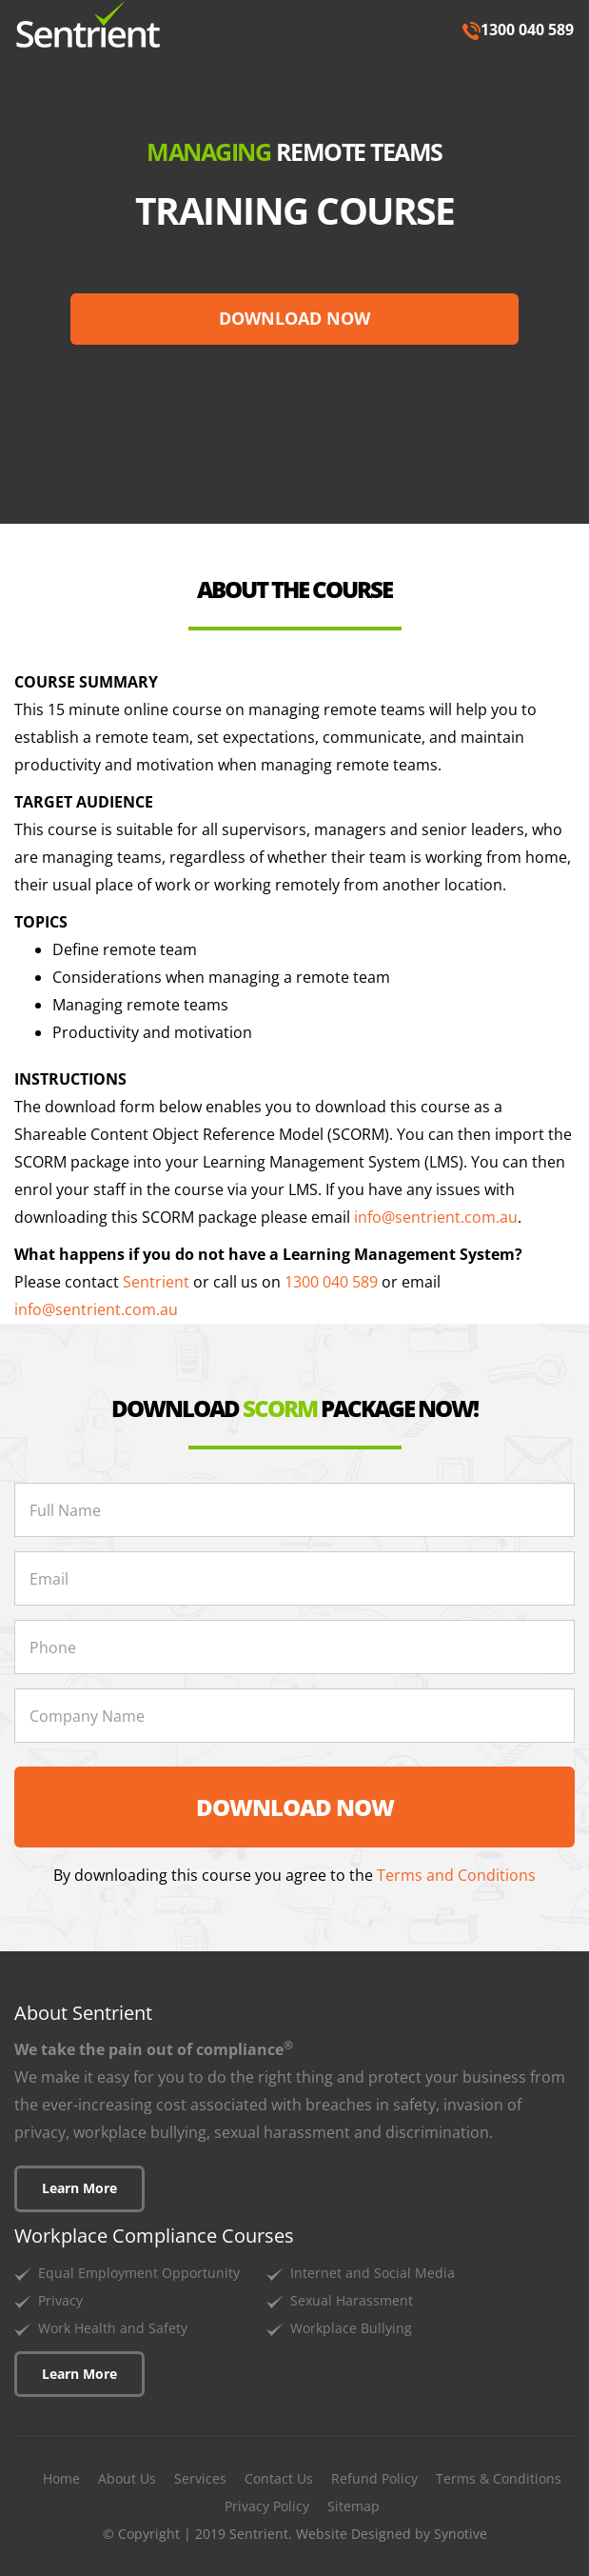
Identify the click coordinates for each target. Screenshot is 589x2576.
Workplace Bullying (351, 2328)
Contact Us (279, 2478)
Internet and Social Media (372, 2273)
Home (61, 2478)
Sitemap (353, 2506)
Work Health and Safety (112, 2328)
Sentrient (156, 1281)
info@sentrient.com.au (436, 1217)
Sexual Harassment (351, 2300)
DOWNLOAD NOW (294, 318)
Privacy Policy (267, 2506)
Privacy (60, 2300)
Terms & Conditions (498, 2478)
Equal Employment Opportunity (139, 2273)
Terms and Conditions (456, 1875)
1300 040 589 (518, 29)
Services (200, 2478)
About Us (127, 2478)
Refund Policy (374, 2478)
